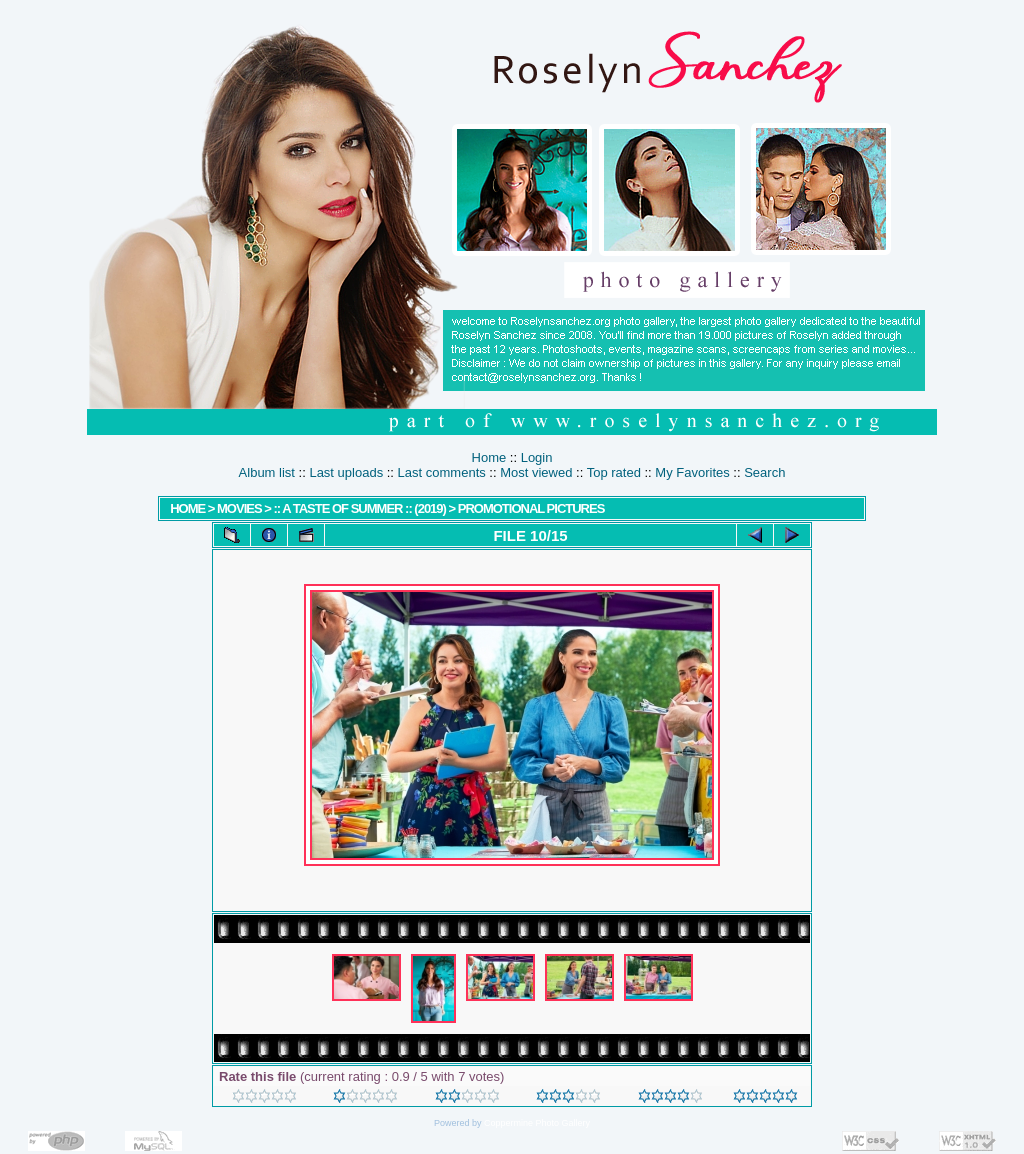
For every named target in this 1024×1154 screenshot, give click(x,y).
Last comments (442, 472)
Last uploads (346, 472)
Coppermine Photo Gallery (537, 1123)
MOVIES (239, 508)
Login (537, 457)
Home (489, 457)
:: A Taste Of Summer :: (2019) (359, 508)
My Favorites (692, 472)
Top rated (614, 472)
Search (764, 472)
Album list (267, 472)
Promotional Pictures (531, 508)
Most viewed (536, 472)
